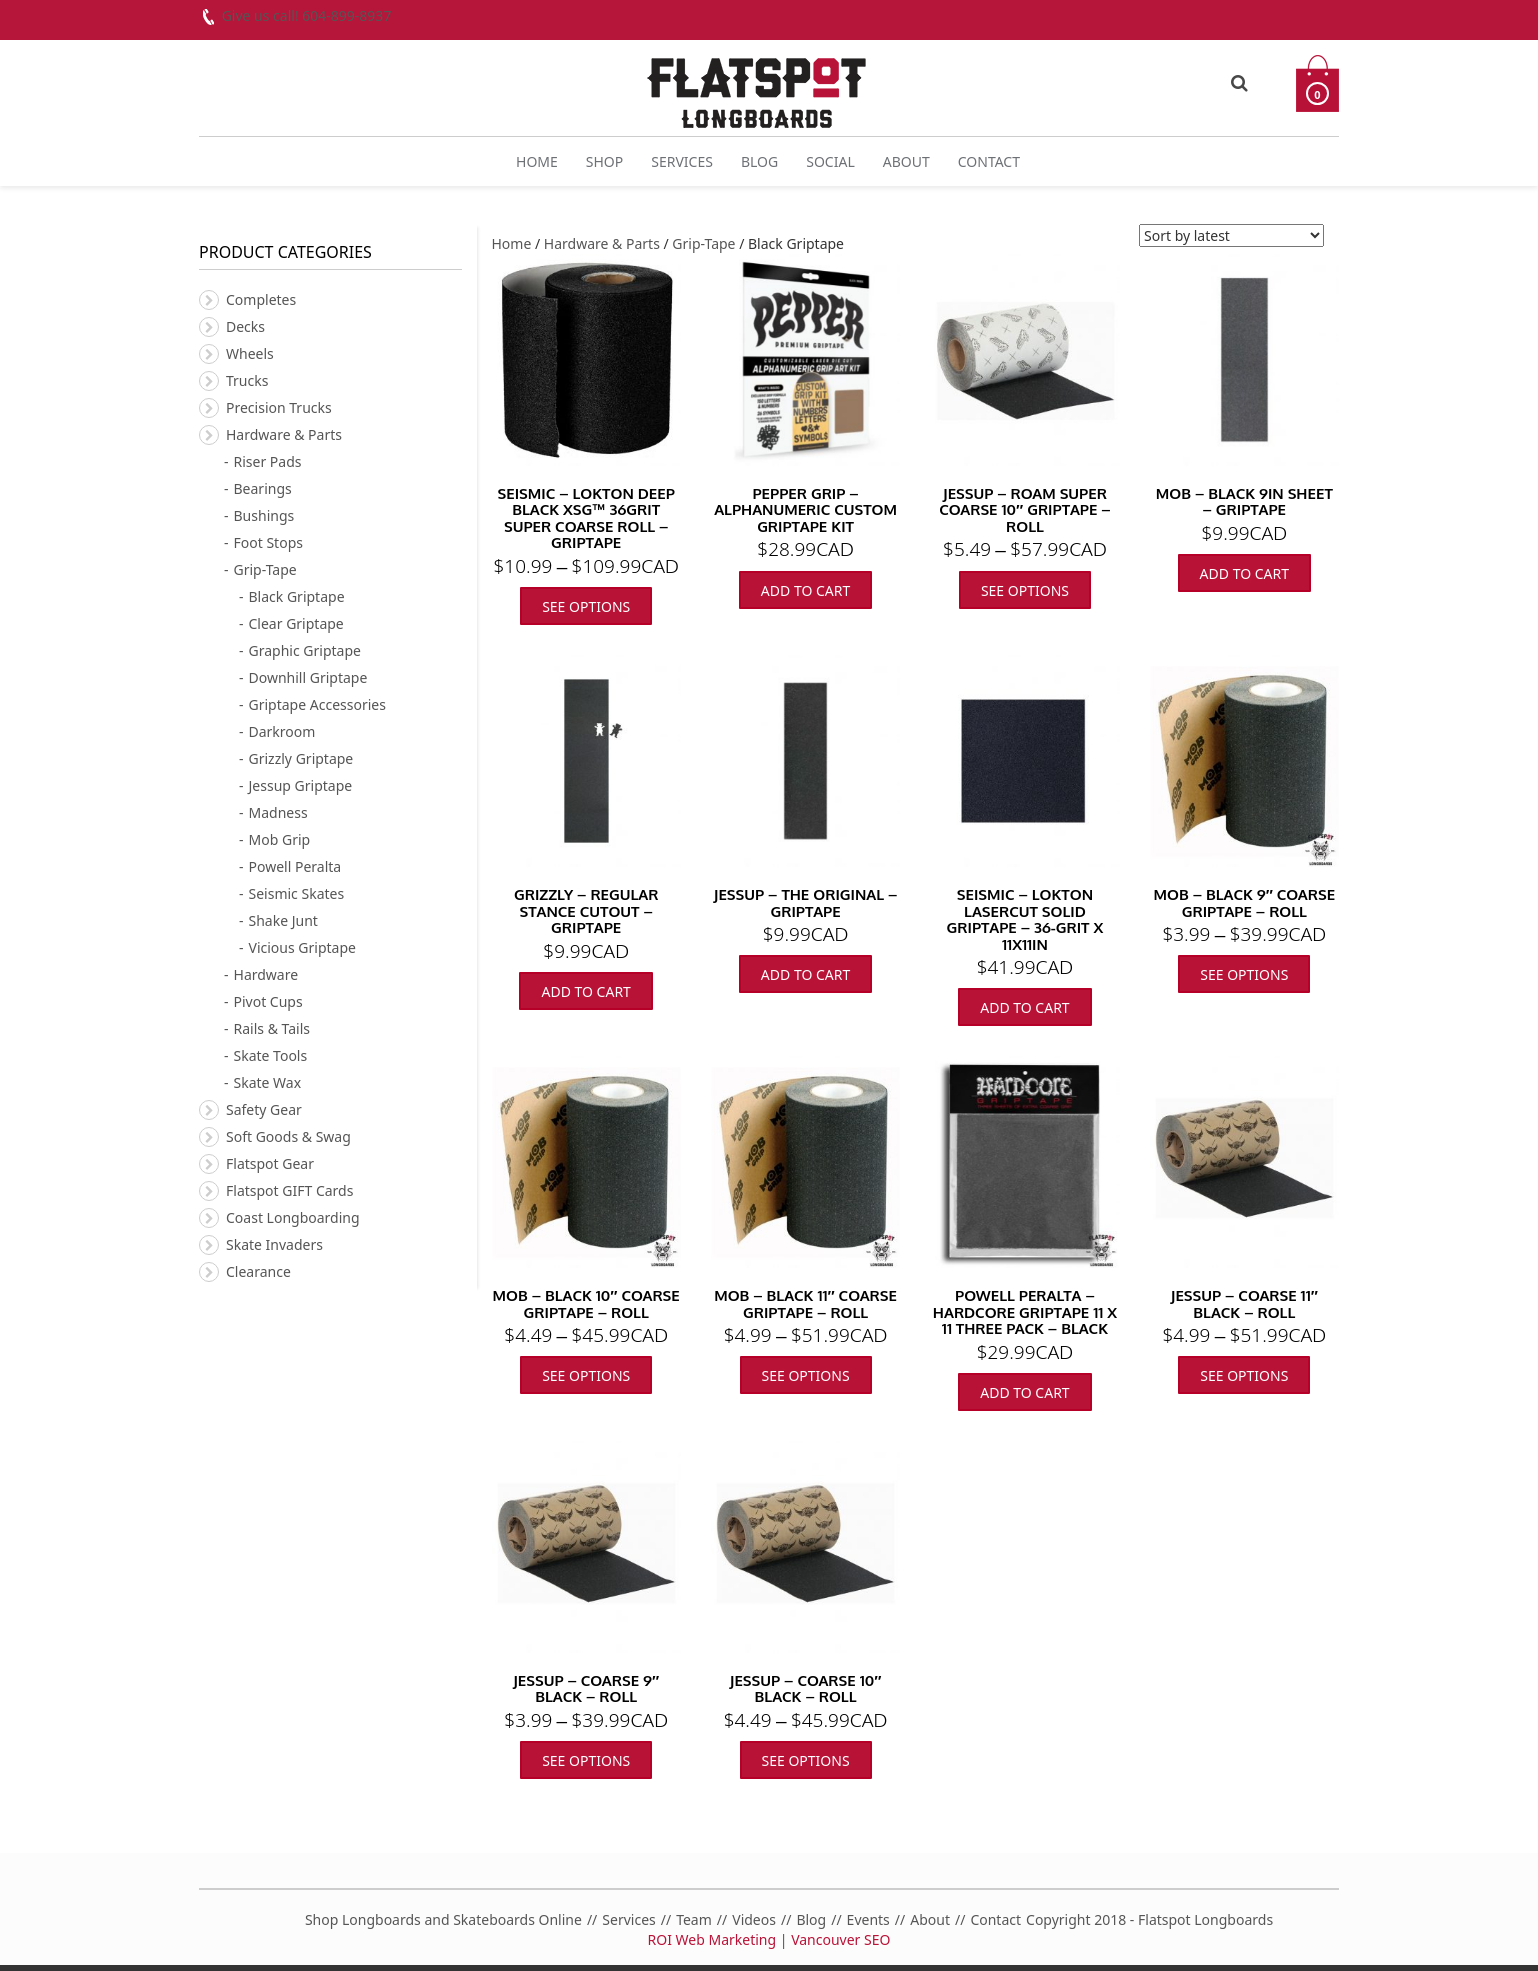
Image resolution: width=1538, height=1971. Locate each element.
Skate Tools (271, 1055)
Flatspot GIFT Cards (289, 1190)
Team (694, 1919)
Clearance (258, 1271)
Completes (261, 299)
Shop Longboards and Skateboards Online (443, 1919)
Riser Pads (268, 461)
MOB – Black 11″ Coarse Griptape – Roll (805, 1304)
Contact (989, 161)
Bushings (264, 515)
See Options (586, 606)
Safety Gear (264, 1109)
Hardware (266, 974)
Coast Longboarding (293, 1217)
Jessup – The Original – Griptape (806, 903)
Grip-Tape (703, 243)
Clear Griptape (296, 623)
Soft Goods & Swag (288, 1136)
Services (682, 161)
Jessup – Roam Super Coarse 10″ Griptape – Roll (1024, 510)
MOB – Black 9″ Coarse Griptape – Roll (1245, 903)
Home (537, 161)
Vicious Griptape (302, 947)
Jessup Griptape (301, 785)
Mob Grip (280, 839)
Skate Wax (268, 1082)
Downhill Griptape (308, 677)
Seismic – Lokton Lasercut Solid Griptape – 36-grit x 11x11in (1025, 919)
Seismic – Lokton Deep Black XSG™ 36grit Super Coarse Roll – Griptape (586, 518)
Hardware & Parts (602, 243)
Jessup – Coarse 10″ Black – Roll (806, 1689)
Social (830, 161)
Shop (604, 161)
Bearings (263, 488)
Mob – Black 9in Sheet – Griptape (1244, 502)
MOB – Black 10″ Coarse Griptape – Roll (586, 1304)
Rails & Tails (272, 1028)
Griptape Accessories (317, 704)
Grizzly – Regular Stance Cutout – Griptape (586, 911)
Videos (754, 1919)
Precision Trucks (279, 407)
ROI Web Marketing (712, 1939)
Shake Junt (283, 920)
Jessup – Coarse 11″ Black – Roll (1244, 1304)
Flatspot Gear (270, 1163)
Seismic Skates (297, 893)
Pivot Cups (268, 1001)
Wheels (250, 353)
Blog (759, 161)
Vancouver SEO (840, 1939)
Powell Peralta (295, 866)
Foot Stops (268, 542)
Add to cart (805, 590)
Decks (245, 326)
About (906, 161)
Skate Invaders (274, 1244)
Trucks (247, 380)
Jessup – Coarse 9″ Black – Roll (586, 1689)
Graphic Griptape (305, 650)
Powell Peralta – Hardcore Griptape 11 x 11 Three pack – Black (1025, 1312)
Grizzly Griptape (301, 758)
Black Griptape (297, 596)
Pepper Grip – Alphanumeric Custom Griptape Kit (805, 510)
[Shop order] (1231, 235)
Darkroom (282, 731)
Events (868, 1919)
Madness (278, 812)
